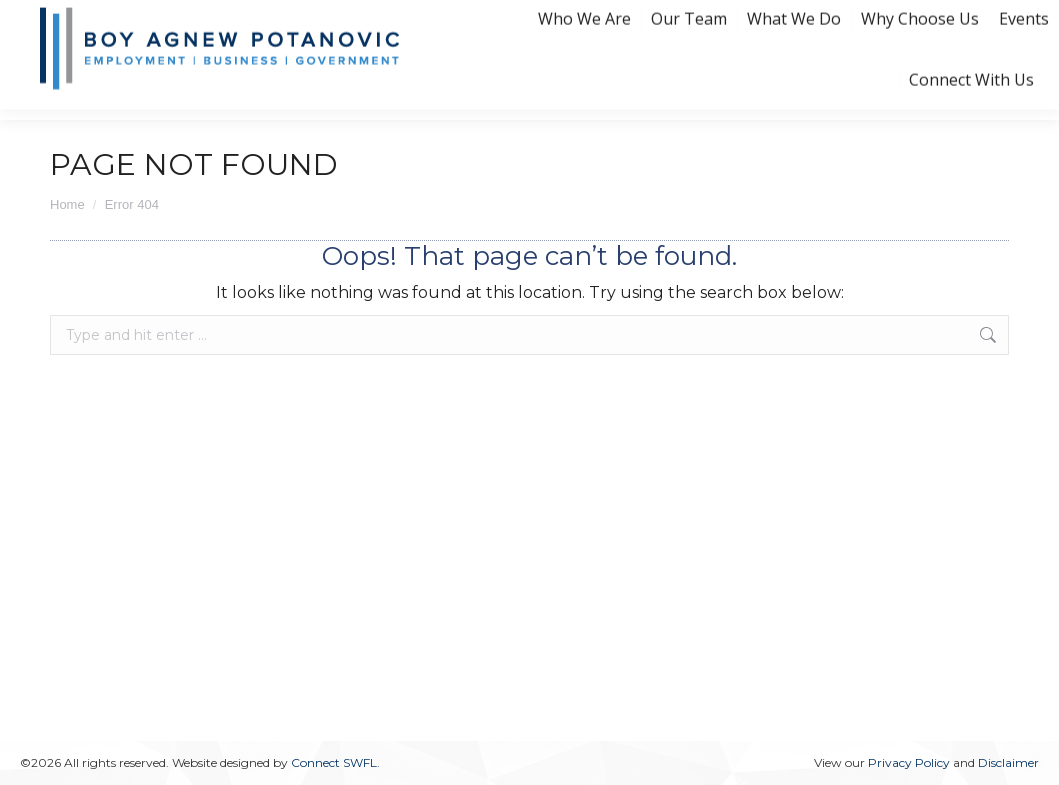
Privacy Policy (909, 762)
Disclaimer (1008, 762)
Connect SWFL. (335, 762)
